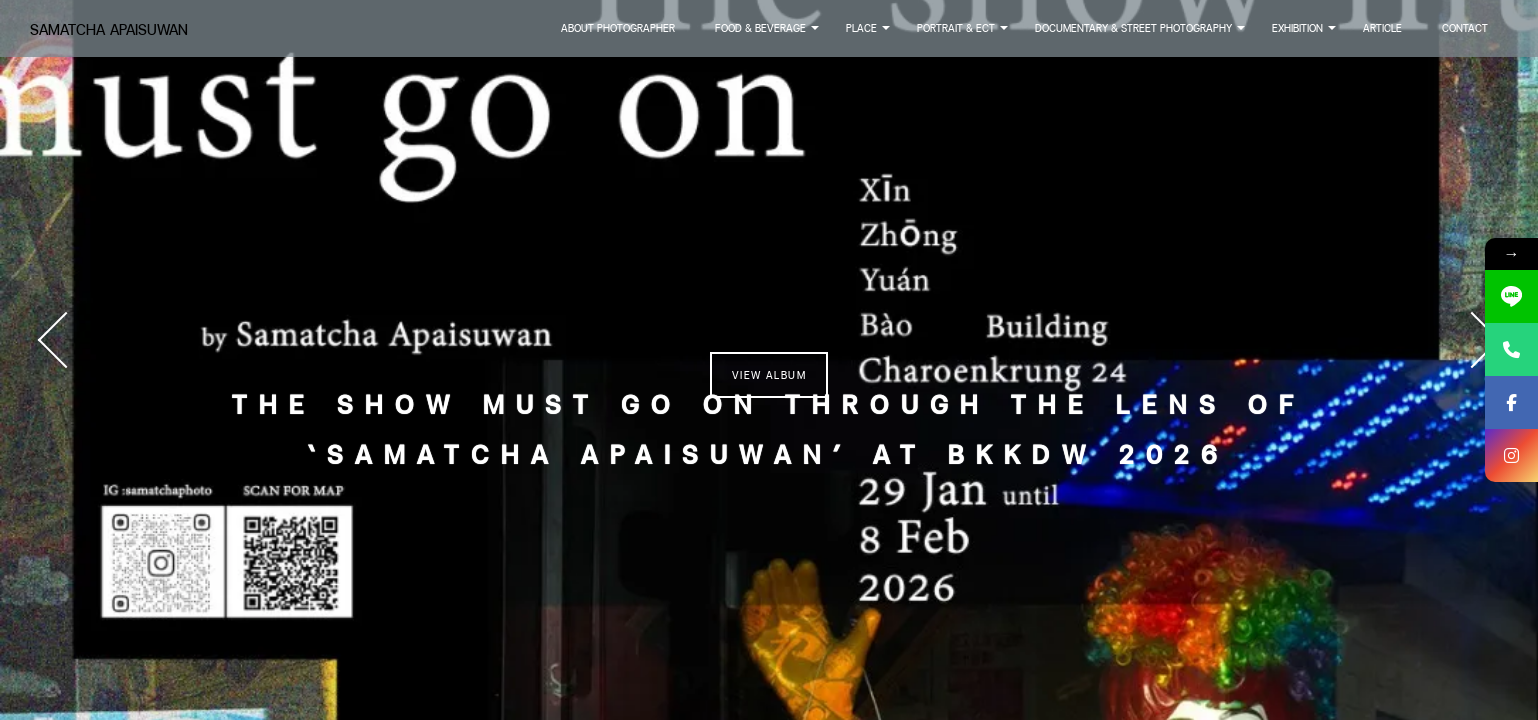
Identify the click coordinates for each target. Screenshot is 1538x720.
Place (869, 34)
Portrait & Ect (964, 34)
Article (1382, 28)
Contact (1465, 28)
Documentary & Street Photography (1141, 34)
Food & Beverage (768, 34)
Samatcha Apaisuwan (109, 29)
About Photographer (618, 28)
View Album (769, 375)
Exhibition (1305, 34)
